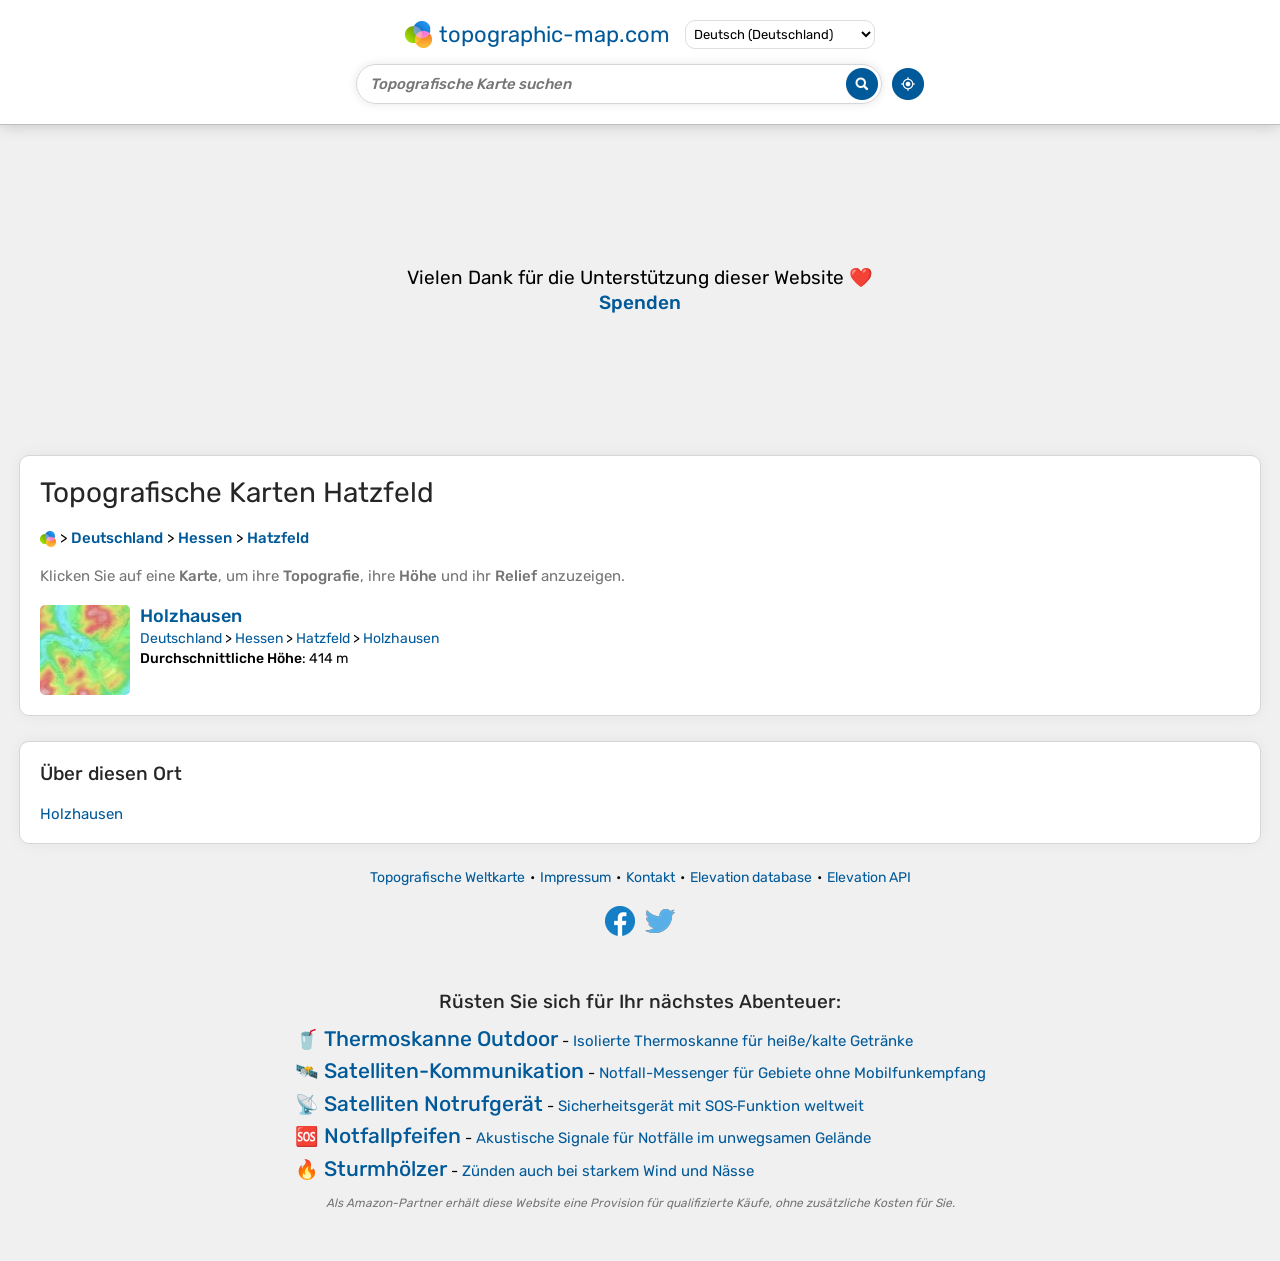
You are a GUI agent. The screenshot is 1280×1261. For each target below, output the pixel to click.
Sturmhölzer (385, 1168)
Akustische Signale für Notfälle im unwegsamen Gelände (673, 1138)
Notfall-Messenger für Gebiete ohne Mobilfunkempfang (792, 1073)
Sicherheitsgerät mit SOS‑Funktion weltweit (711, 1106)
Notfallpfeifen (392, 1135)
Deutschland (181, 638)
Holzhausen (191, 616)
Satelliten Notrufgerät (433, 1103)
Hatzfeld (323, 638)
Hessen (259, 638)
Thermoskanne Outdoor (441, 1038)
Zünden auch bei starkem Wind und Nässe (608, 1171)
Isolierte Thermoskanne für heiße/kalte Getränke (743, 1041)
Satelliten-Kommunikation (454, 1070)
